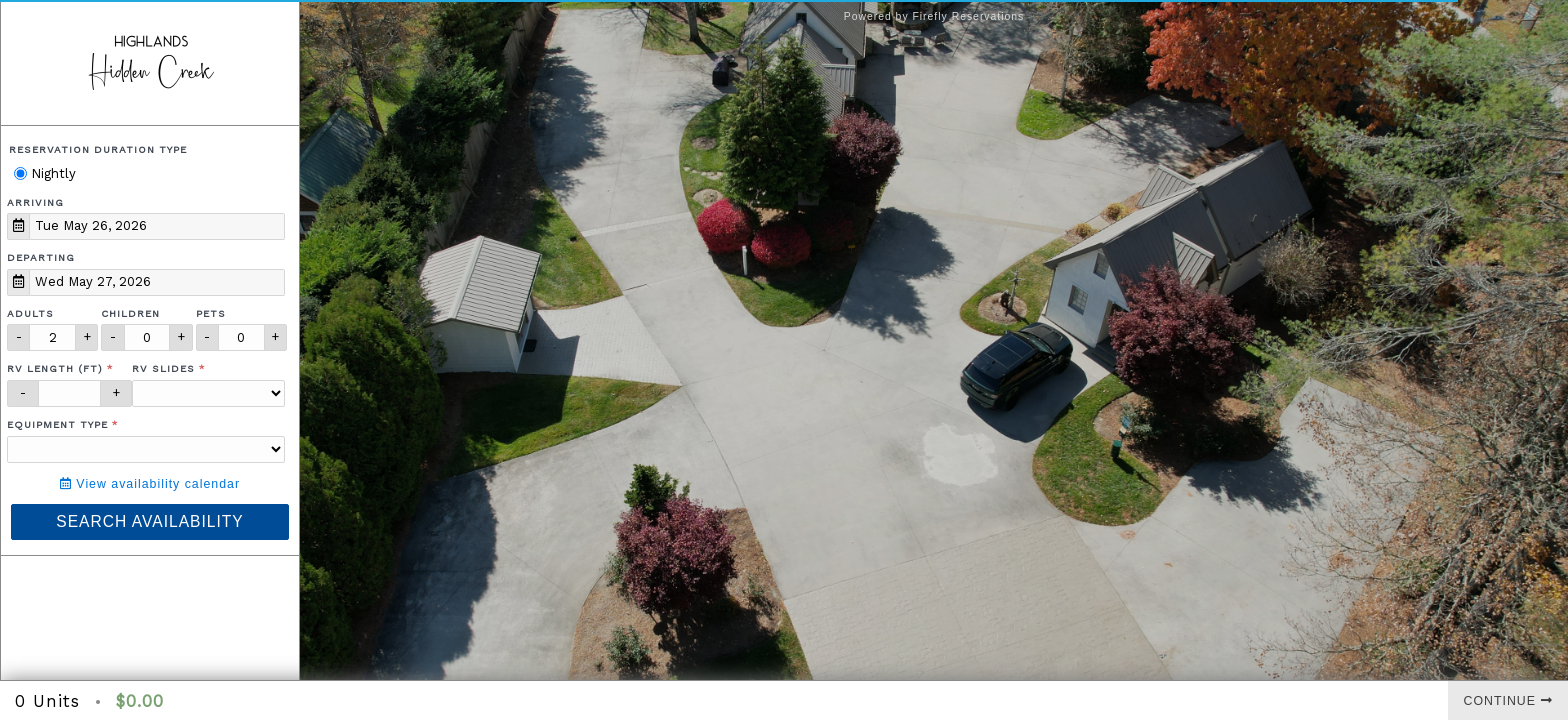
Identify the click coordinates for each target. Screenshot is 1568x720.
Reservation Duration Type (98, 149)
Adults (30, 313)
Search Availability (149, 521)
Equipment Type (57, 424)
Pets (211, 313)
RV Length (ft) (55, 368)
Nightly (45, 173)
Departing (41, 257)
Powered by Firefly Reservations (934, 16)
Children (130, 313)
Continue (1508, 701)
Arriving (35, 202)
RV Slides (163, 368)
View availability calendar (150, 484)
